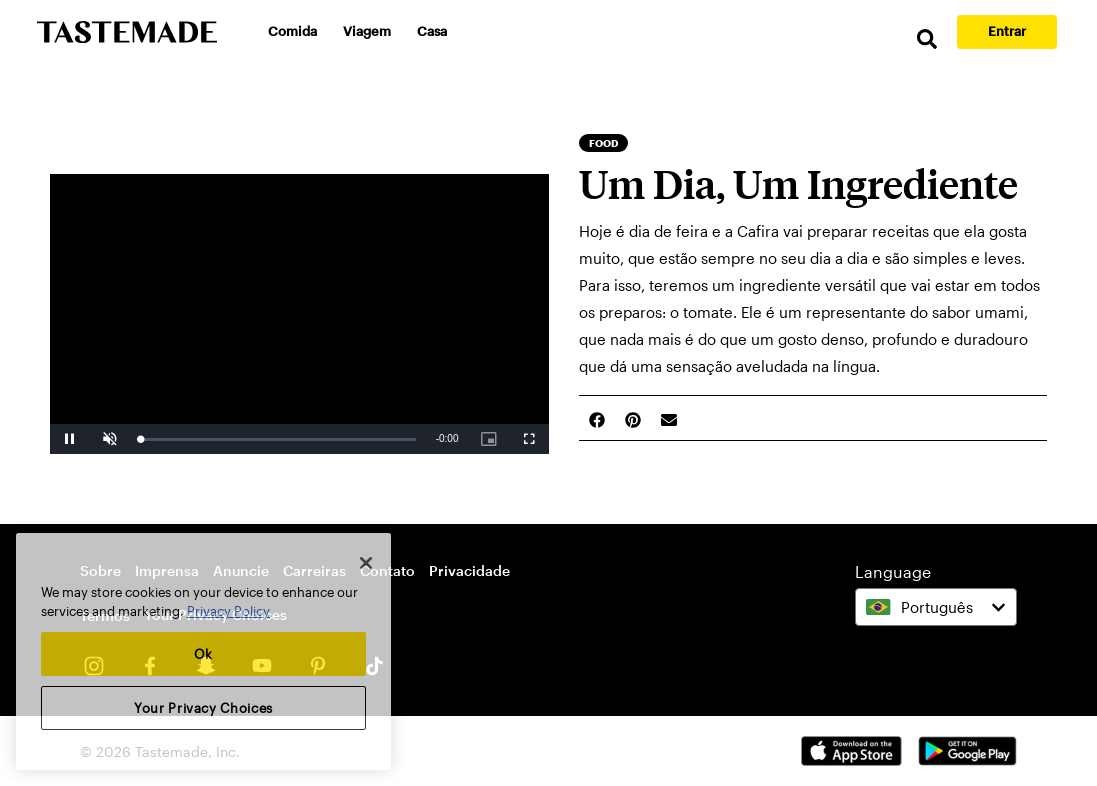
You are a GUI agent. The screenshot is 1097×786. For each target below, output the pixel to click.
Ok (203, 654)
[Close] (366, 563)
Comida (292, 31)
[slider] (278, 439)
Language (893, 571)
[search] (927, 39)
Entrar (1007, 31)
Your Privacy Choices (203, 708)
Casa (432, 31)
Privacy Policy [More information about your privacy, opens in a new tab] (228, 611)
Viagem (367, 31)
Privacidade (469, 570)
